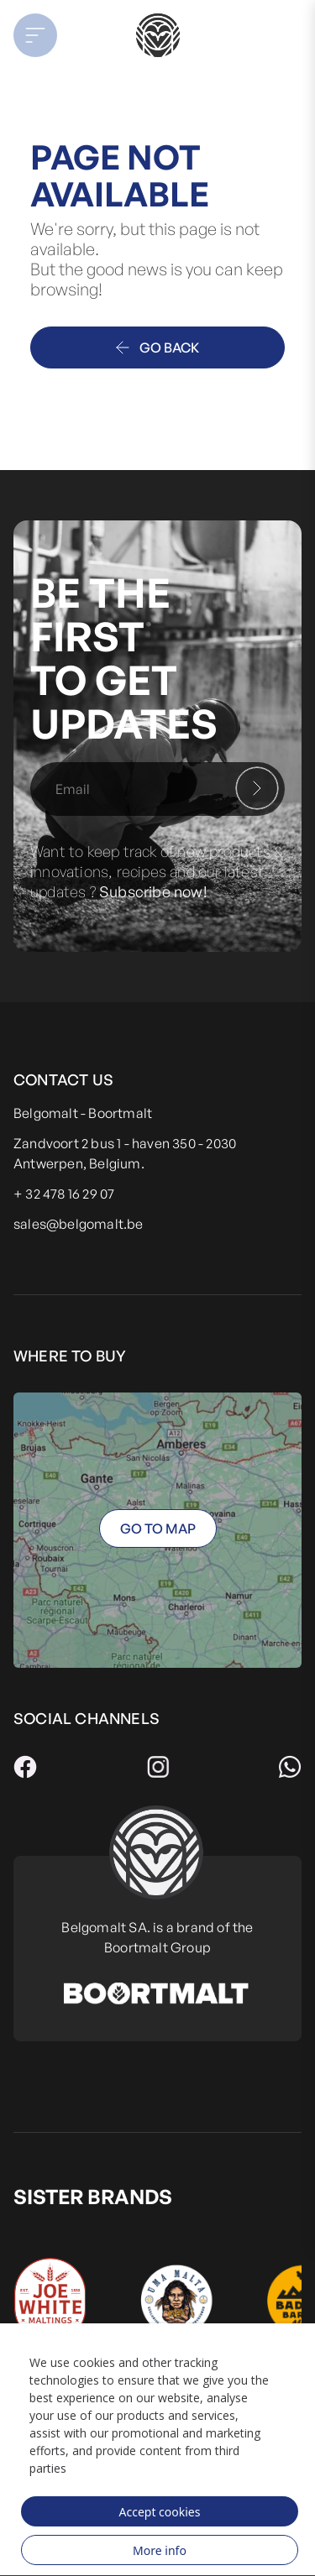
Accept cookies (160, 2512)
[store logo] (157, 35)
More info (159, 2550)
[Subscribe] (257, 788)
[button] (44, 35)
